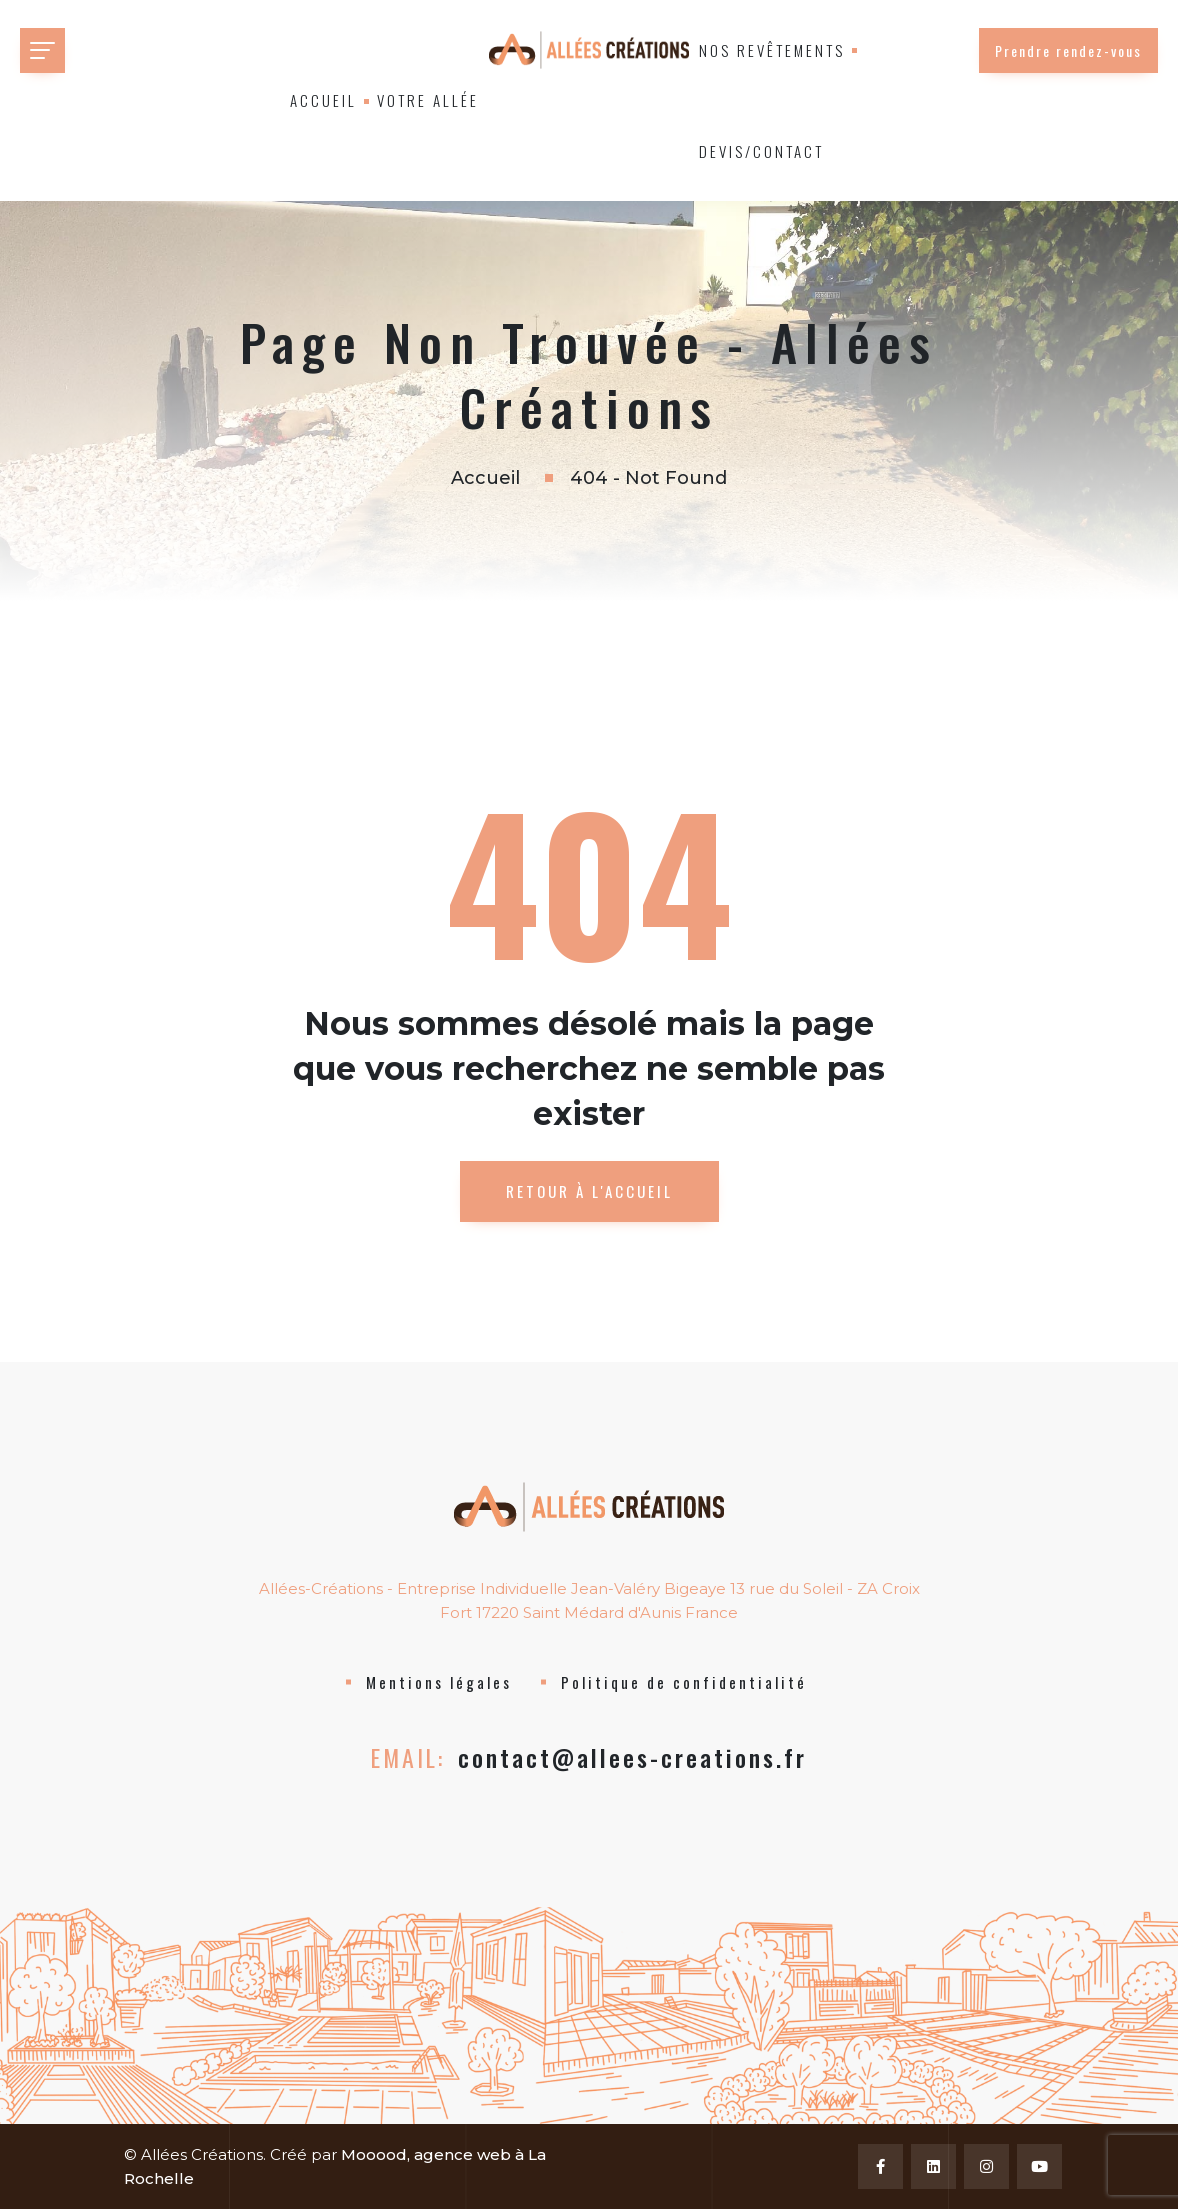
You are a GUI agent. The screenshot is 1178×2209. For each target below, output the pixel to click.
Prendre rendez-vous (1068, 50)
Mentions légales (439, 1682)
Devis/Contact (761, 151)
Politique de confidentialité (684, 1682)
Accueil (323, 100)
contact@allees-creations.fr (632, 1757)
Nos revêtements (772, 50)
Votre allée (428, 100)
